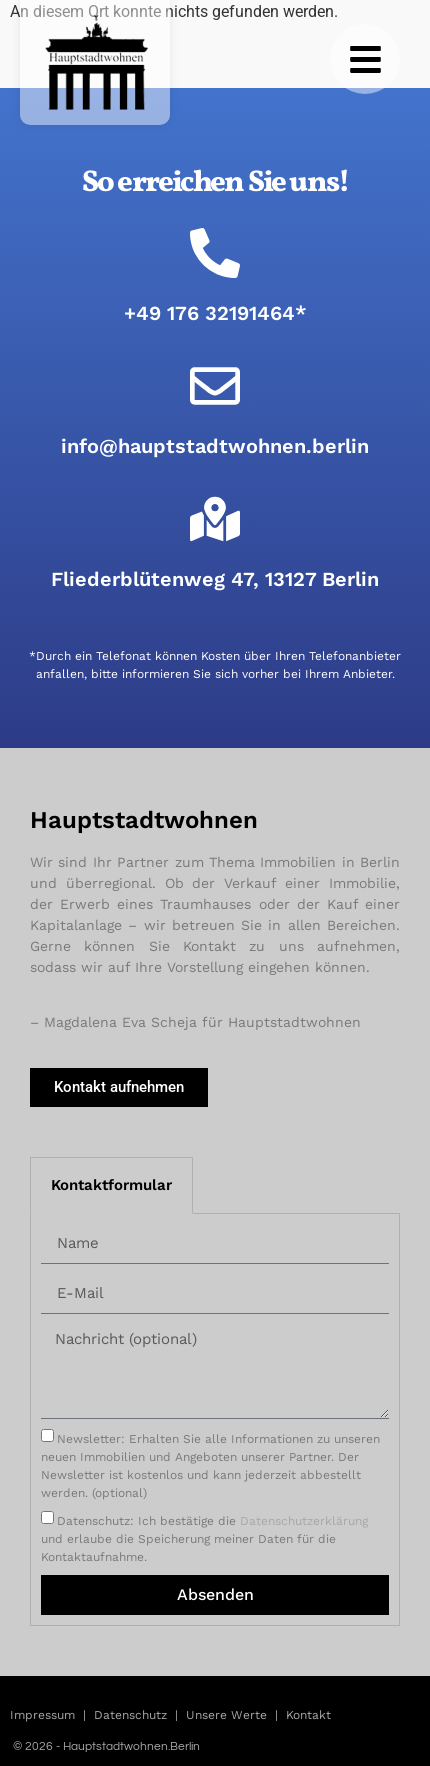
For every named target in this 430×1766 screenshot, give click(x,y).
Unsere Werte (226, 1715)
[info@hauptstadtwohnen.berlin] (215, 386)
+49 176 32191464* (215, 313)
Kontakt (308, 1715)
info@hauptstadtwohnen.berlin (215, 446)
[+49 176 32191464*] (215, 253)
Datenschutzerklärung (304, 1520)
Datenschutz (130, 1715)
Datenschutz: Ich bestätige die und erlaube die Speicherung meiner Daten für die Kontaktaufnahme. (204, 1538)
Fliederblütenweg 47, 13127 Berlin (215, 579)
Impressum (42, 1715)
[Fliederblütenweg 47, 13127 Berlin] (215, 519)
